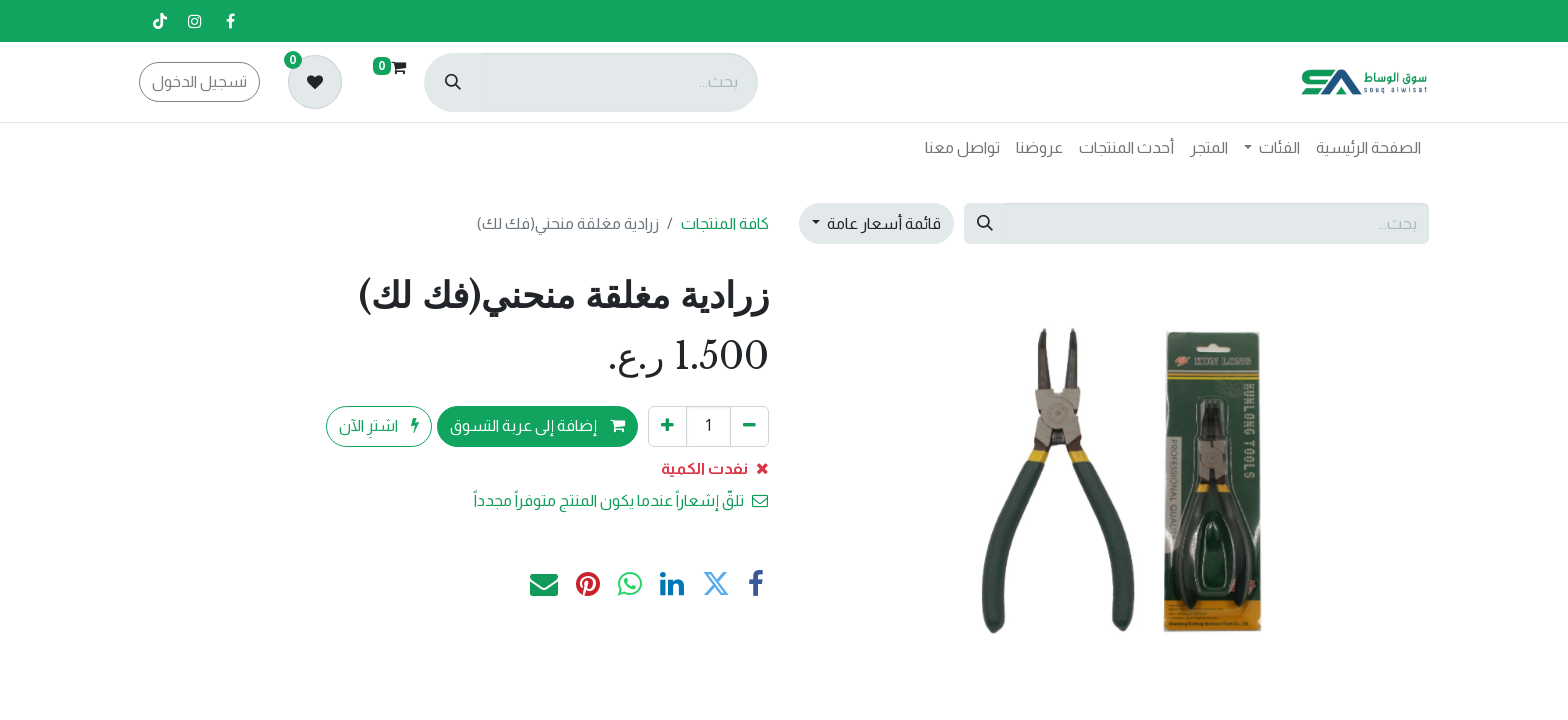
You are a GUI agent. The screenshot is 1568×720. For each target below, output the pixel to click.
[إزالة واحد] (749, 426)
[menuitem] (1368, 148)
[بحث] (453, 82)
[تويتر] (716, 584)
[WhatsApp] (630, 584)
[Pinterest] (588, 584)
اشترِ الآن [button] (379, 425)
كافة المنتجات (725, 223)
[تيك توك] (160, 21)
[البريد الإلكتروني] (544, 584)
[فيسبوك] (230, 21)
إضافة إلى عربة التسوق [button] (537, 425)
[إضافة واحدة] (667, 426)
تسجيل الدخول (199, 81)
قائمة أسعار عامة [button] (882, 223)
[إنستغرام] (195, 21)
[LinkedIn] (672, 584)
